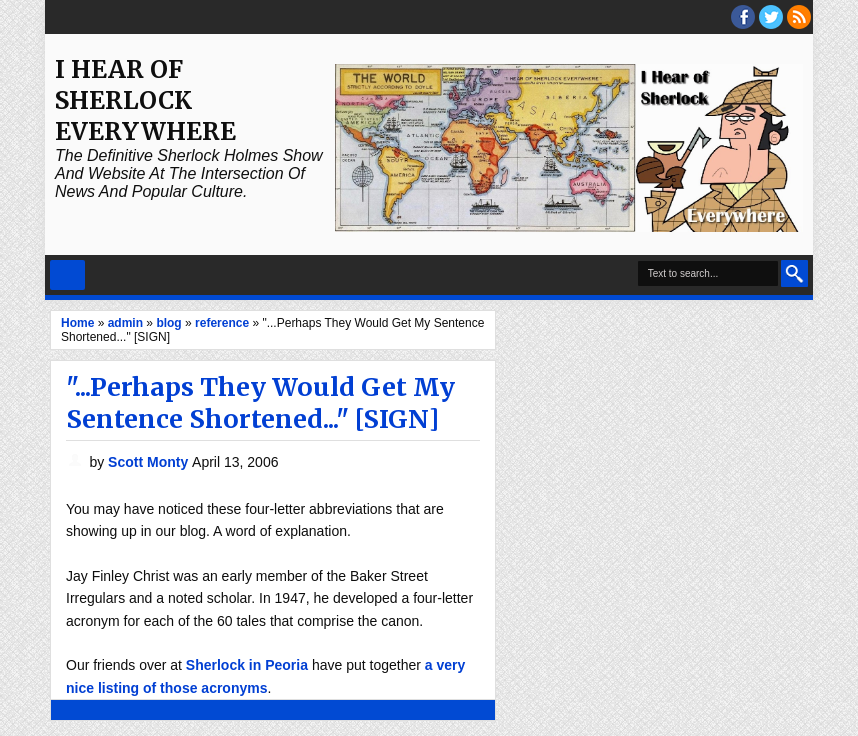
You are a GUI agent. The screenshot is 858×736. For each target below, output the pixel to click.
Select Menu (67, 275)
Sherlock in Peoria (247, 665)
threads (771, 17)
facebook (743, 17)
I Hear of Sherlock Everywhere (145, 100)
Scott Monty (150, 462)
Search (794, 273)
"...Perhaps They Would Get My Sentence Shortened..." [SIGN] (260, 403)
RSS (799, 17)
